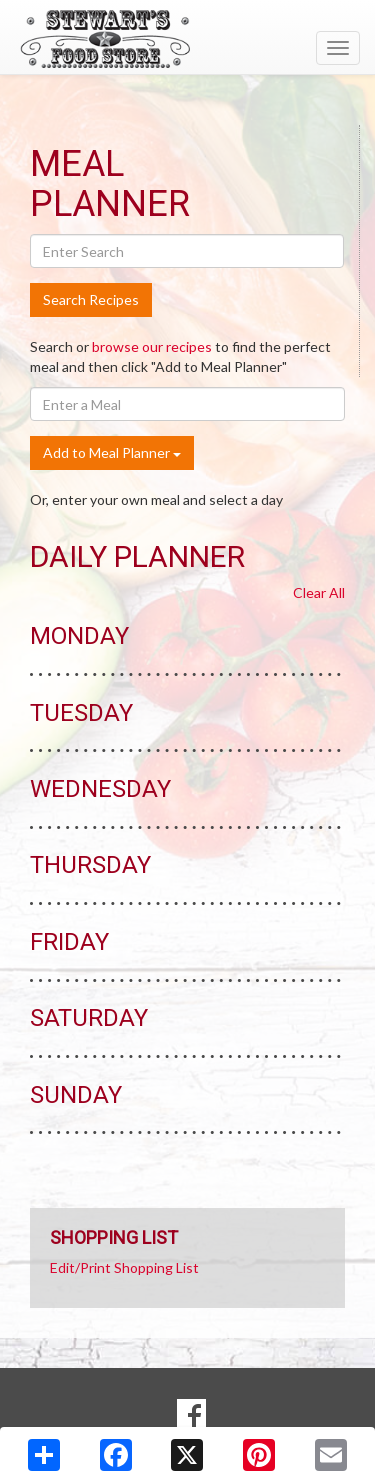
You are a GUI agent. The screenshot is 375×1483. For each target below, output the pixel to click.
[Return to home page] (187, 39)
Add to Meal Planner (112, 452)
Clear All (319, 592)
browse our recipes (152, 346)
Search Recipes (91, 299)
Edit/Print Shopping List (124, 1267)
